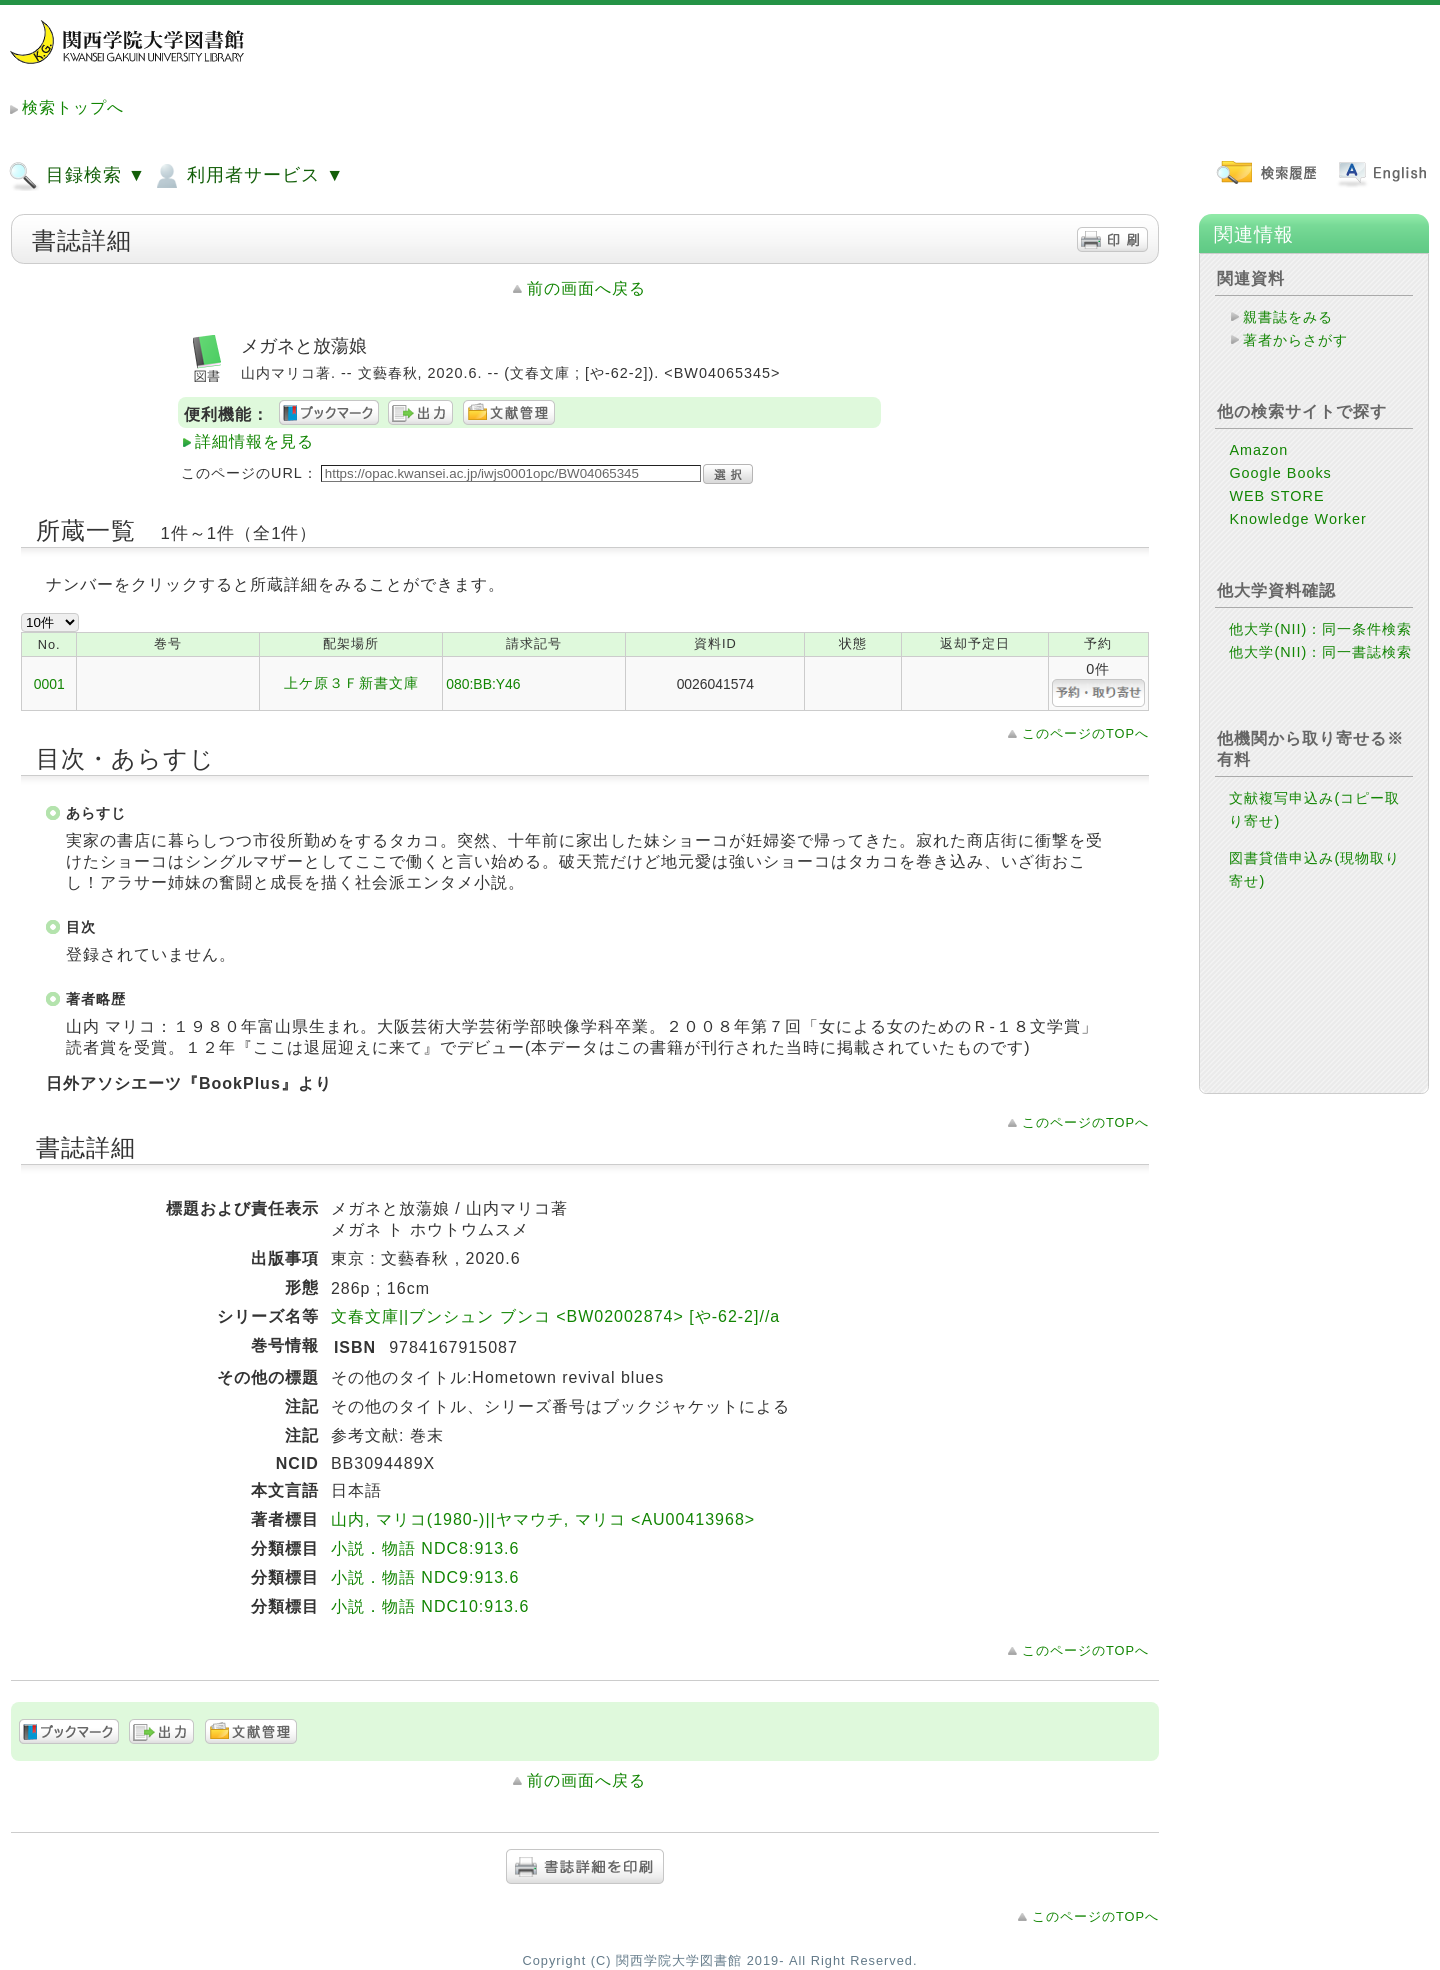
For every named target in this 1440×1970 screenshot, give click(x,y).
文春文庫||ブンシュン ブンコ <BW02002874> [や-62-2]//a (555, 1316)
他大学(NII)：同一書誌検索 (1320, 652)
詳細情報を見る (254, 441)
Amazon (1258, 450)
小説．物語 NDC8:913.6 (425, 1548)
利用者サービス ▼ (247, 176)
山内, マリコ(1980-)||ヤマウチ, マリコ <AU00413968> (543, 1519)
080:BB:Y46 (483, 684)
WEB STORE (1276, 496)
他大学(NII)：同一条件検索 (1320, 629)
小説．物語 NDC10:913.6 (430, 1606)
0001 (49, 684)
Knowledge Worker (1297, 519)
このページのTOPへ (1085, 733)
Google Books (1280, 473)
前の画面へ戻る (586, 288)
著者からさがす (1295, 340)
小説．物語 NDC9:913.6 (425, 1577)
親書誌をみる (1288, 317)
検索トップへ (73, 107)
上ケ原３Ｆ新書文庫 (351, 683)
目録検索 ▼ (77, 176)
